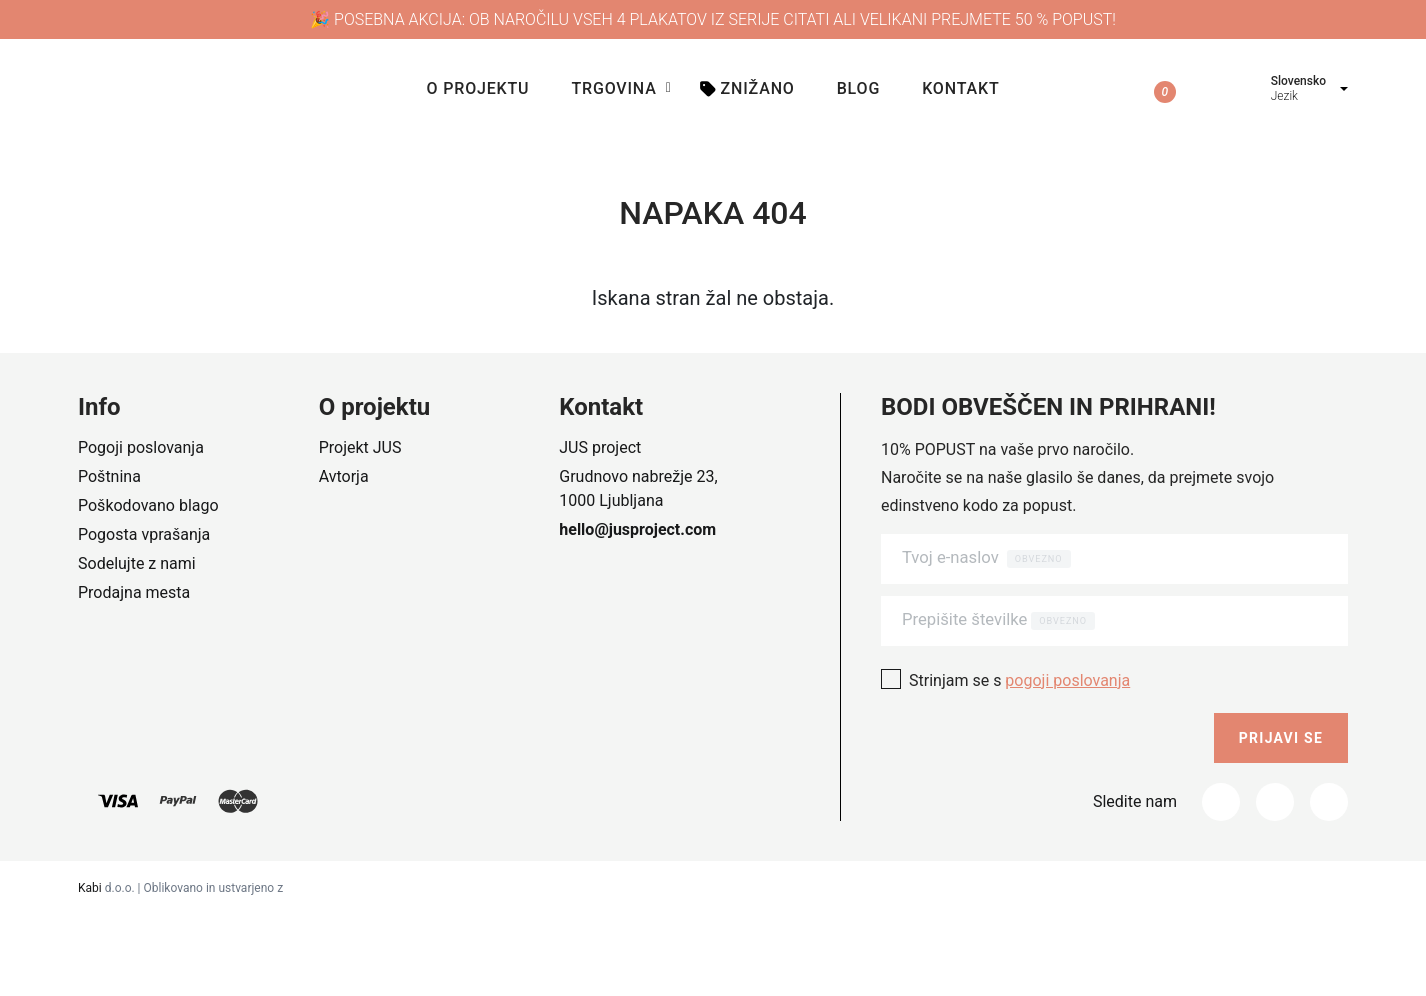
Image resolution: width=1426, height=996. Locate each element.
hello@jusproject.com (637, 529)
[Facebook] (1221, 791)
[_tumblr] (1329, 791)
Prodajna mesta (134, 592)
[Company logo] (242, 89)
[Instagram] (1275, 791)
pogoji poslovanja (1067, 669)
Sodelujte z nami (137, 563)
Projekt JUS (360, 447)
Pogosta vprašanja (144, 534)
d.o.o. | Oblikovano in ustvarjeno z (180, 877)
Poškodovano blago (148, 505)
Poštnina (109, 476)
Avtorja (344, 476)
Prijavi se (1281, 727)
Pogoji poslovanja (141, 447)
